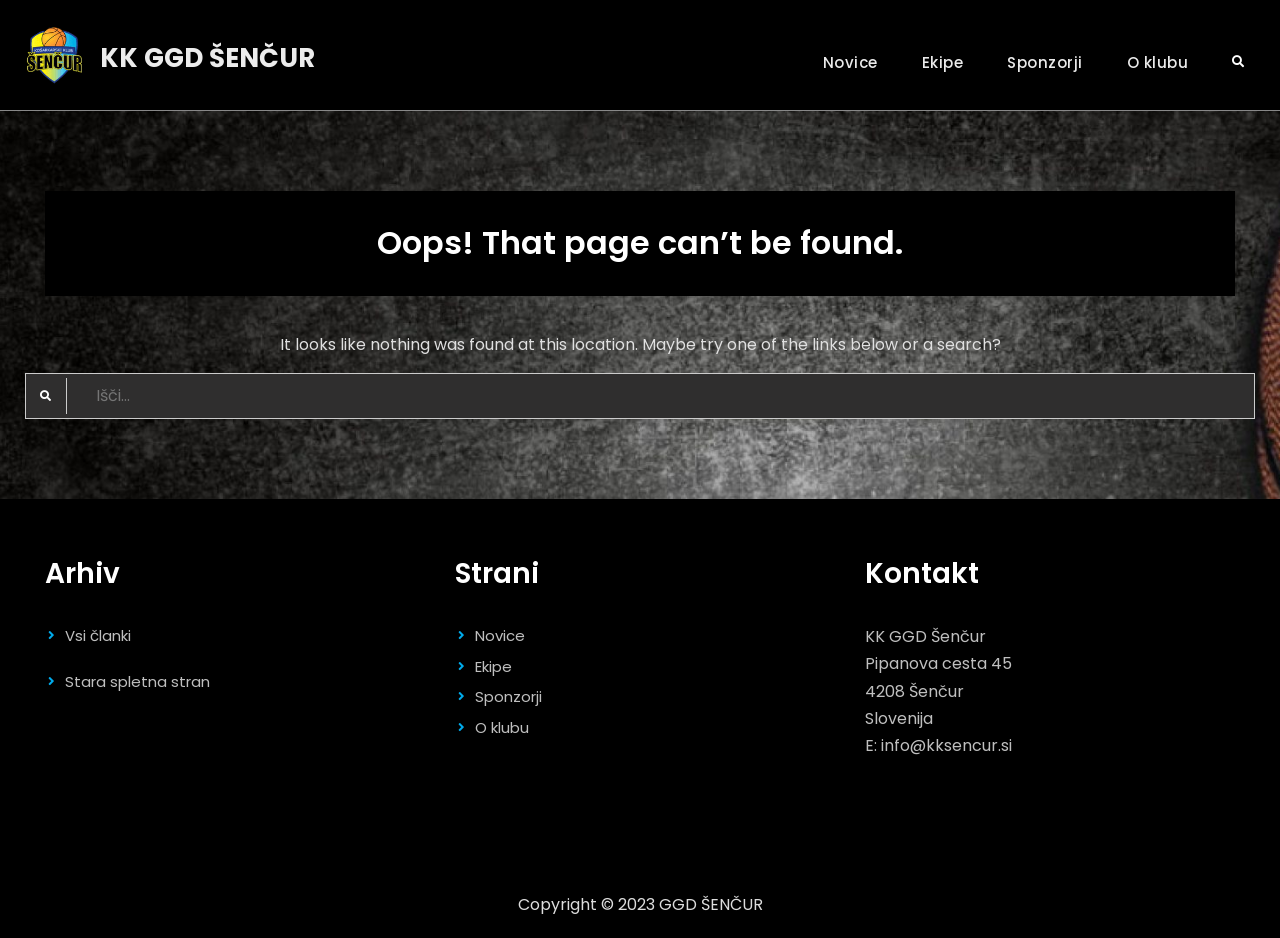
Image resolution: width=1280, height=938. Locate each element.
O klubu (1158, 62)
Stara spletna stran (137, 681)
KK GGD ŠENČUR (207, 58)
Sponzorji (1045, 62)
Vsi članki (98, 635)
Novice (850, 62)
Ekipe (943, 62)
